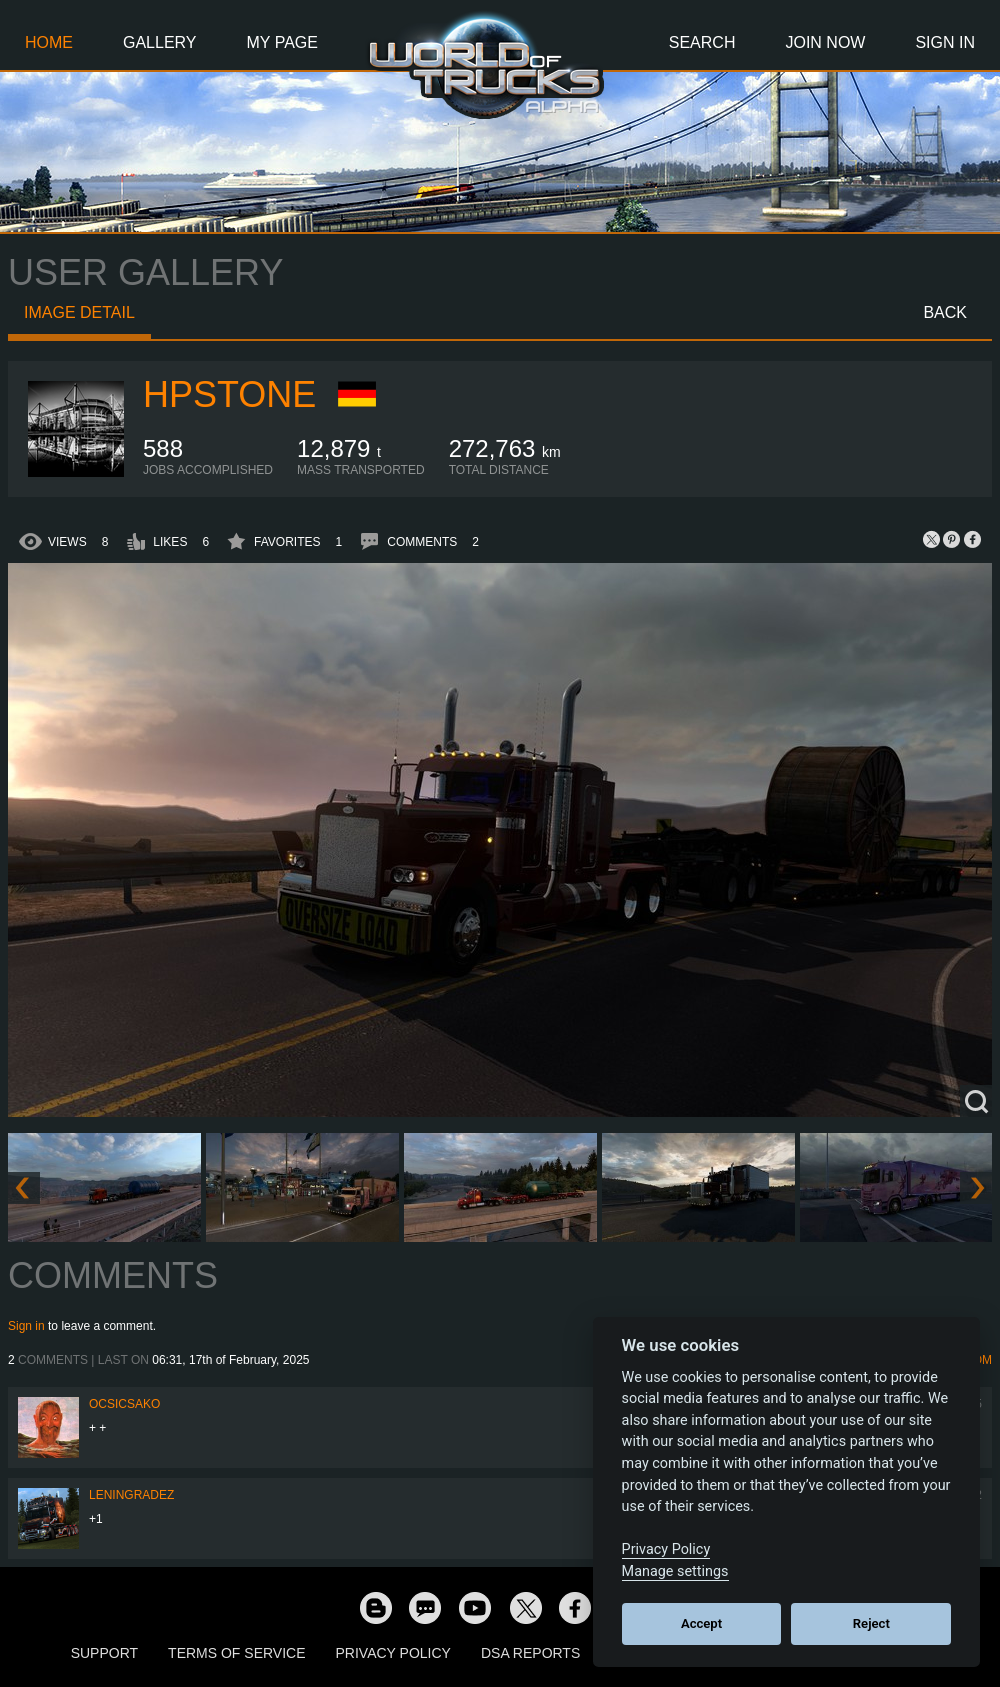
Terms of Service (236, 1653)
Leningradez (131, 1495)
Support (104, 1653)
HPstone (229, 394)
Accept (701, 1623)
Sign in (26, 1326)
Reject (871, 1623)
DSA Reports (530, 1653)
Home (49, 42)
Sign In (945, 42)
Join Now (825, 42)
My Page (282, 42)
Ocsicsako (124, 1404)
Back (945, 312)
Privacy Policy (393, 1653)
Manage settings (675, 1571)
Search (702, 42)
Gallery (160, 42)
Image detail (79, 312)
